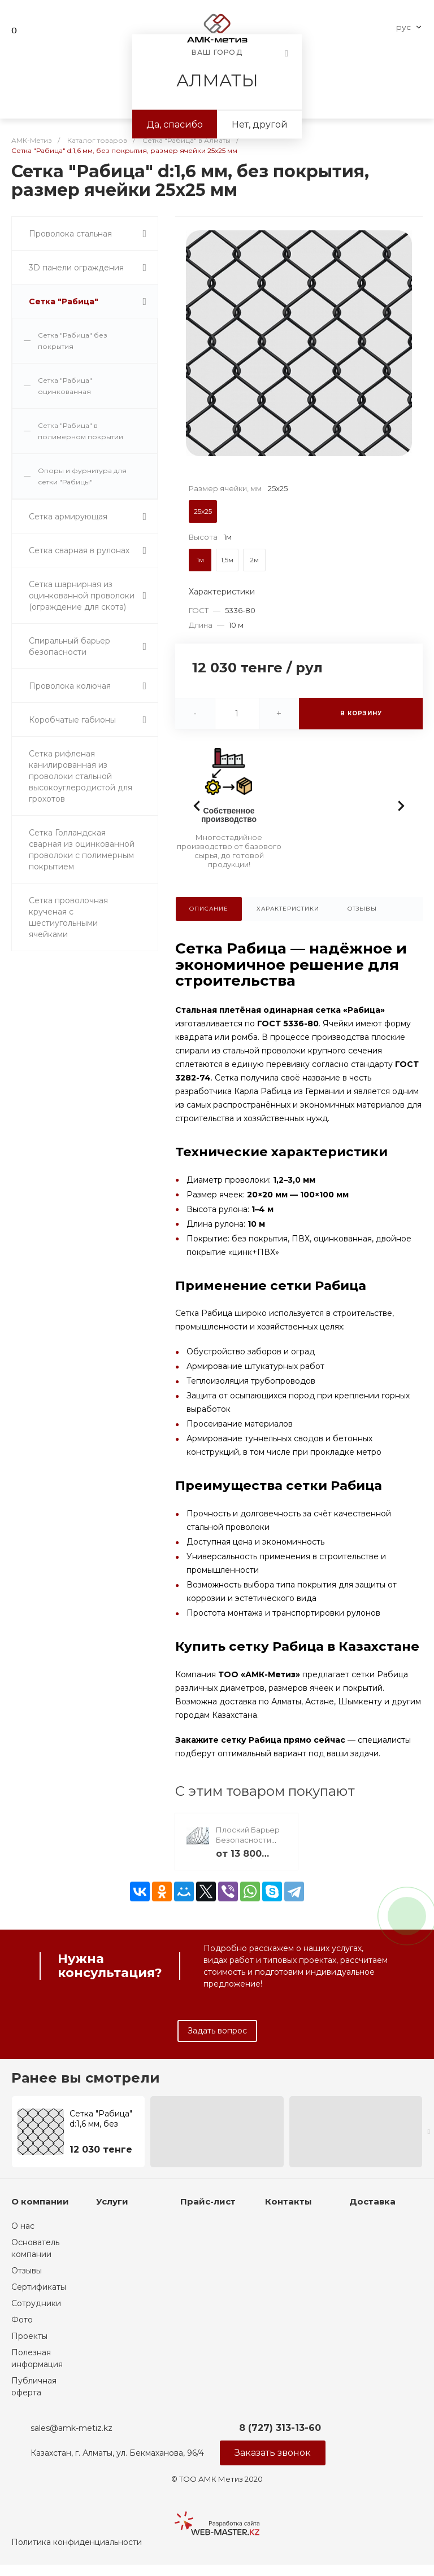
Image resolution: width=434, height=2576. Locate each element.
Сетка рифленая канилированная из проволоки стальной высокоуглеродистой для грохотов (80, 776)
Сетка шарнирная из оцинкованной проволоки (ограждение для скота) (81, 595)
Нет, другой (260, 124)
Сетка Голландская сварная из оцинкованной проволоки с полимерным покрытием (81, 850)
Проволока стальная (70, 234)
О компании (40, 2201)
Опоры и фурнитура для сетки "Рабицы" (82, 476)
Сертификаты (38, 2287)
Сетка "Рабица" (63, 301)
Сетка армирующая (68, 516)
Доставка (372, 2201)
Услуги (112, 2201)
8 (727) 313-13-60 (280, 2427)
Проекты (29, 2336)
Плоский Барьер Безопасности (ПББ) (248, 1840)
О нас (22, 2226)
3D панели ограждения (76, 268)
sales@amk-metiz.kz (71, 2428)
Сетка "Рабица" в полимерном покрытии (80, 431)
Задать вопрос (217, 2031)
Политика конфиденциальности (76, 2542)
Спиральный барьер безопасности (69, 646)
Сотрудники (36, 2303)
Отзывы (26, 2271)
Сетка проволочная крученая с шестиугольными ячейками (68, 917)
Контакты (288, 2201)
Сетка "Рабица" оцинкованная (65, 386)
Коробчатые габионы (72, 720)
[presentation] (429, 2131)
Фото (22, 2320)
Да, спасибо (174, 124)
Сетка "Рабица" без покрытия (72, 341)
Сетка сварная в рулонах (79, 550)
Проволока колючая (70, 686)
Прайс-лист (208, 2201)
